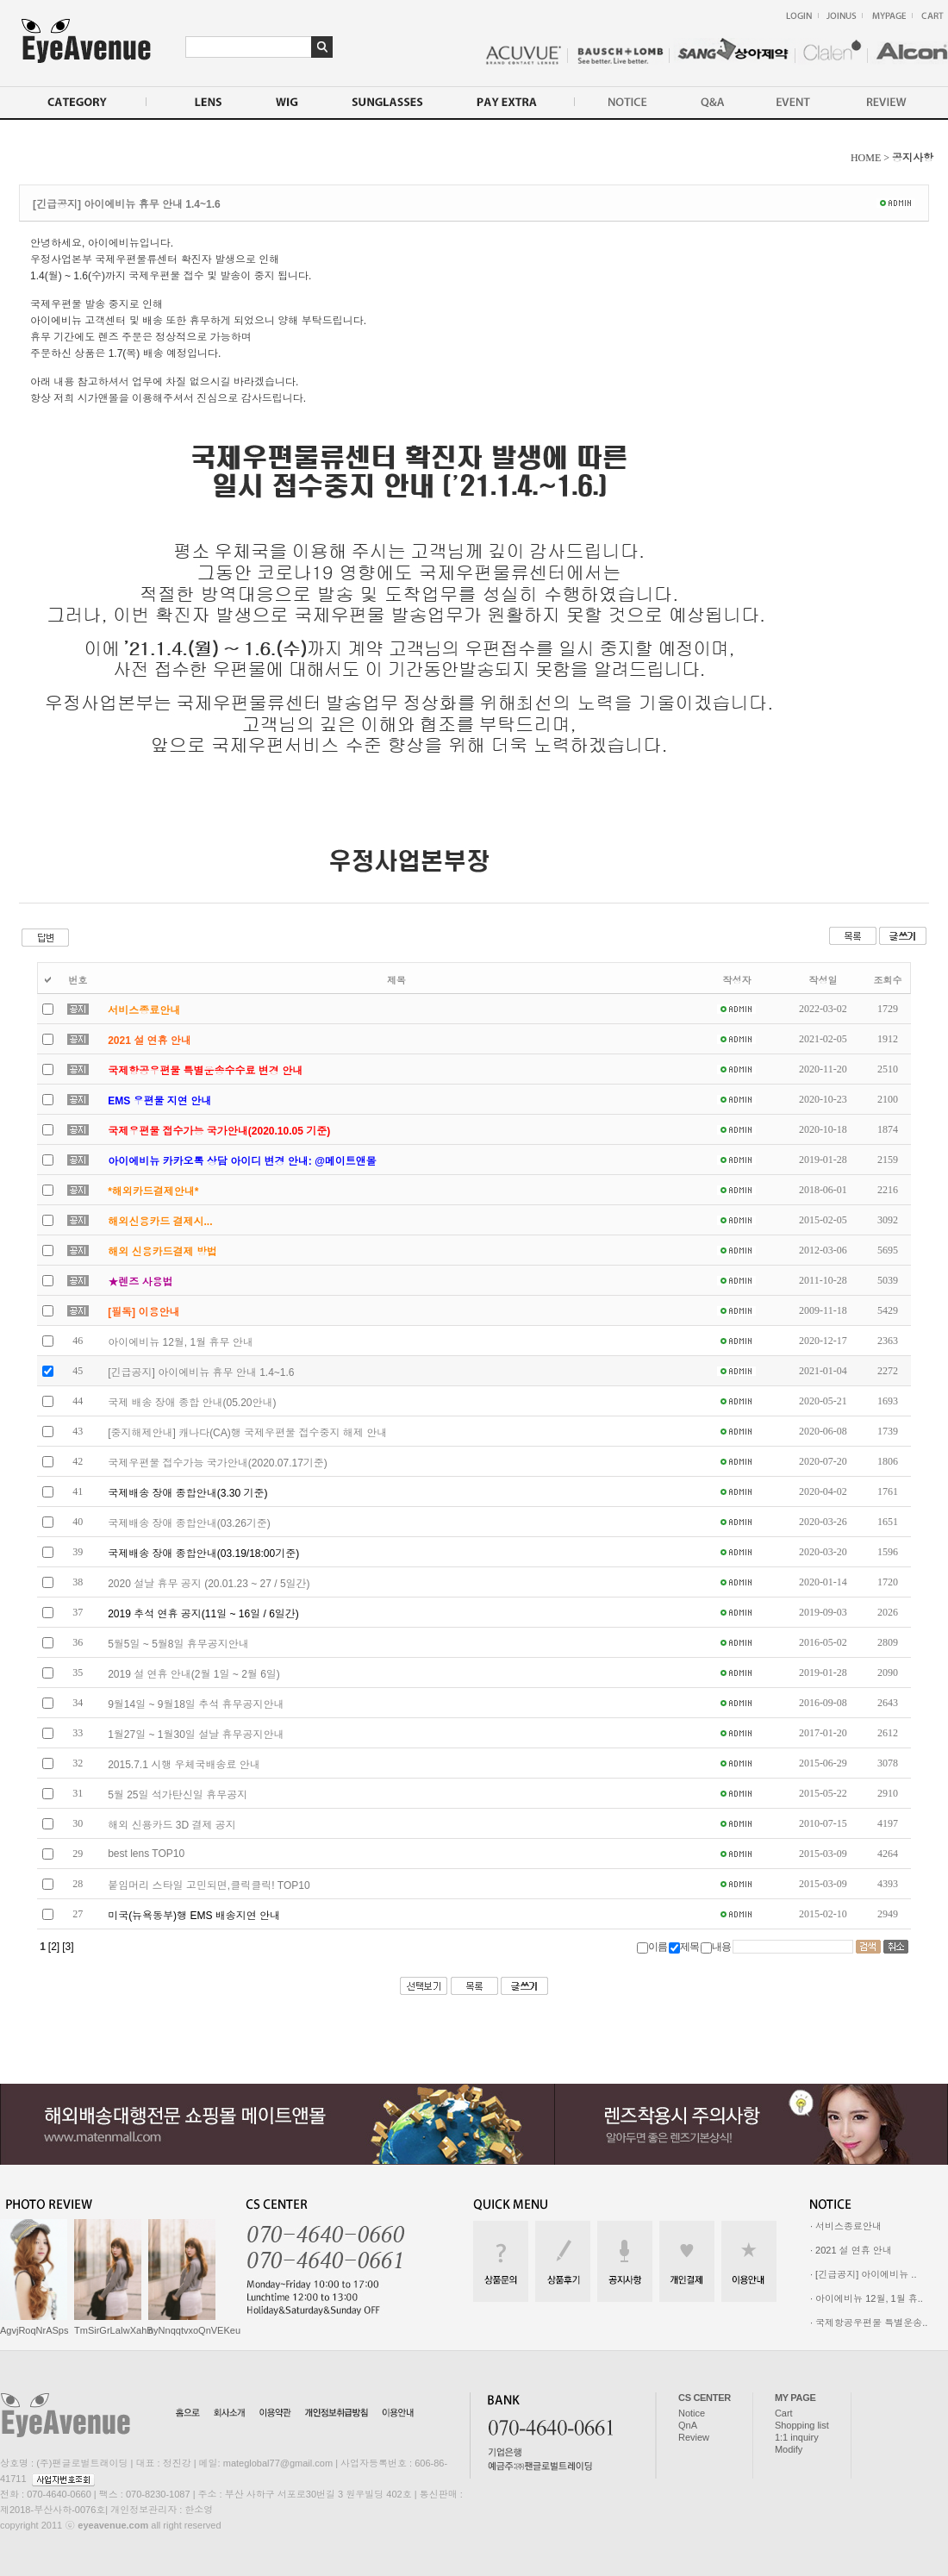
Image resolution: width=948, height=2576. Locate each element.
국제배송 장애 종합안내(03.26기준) (189, 1523)
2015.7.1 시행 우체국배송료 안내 (184, 1765)
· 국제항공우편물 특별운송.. (868, 2322)
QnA (687, 2425)
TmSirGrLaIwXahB (113, 2330)
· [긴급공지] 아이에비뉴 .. (863, 2274)
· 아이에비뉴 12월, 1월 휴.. (866, 2298)
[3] (67, 1947)
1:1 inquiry (797, 2437)
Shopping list (802, 2425)
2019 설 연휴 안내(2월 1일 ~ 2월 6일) (194, 1674)
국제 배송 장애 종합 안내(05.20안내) (192, 1403)
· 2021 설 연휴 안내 (851, 2250)
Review (693, 2437)
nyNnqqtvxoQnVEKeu (194, 2330)
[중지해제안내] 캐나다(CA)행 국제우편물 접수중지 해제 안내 (247, 1433)
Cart (784, 2413)
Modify (788, 2449)
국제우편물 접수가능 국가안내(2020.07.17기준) (217, 1463)
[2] (53, 1947)
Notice (691, 2413)
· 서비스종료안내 (846, 2226)
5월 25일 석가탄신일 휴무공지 (177, 1795)
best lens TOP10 (146, 1854)
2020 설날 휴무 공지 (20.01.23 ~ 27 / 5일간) (208, 1584)
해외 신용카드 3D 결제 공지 (172, 1825)
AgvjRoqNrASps (34, 2330)
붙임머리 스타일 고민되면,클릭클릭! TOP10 (208, 1885)
